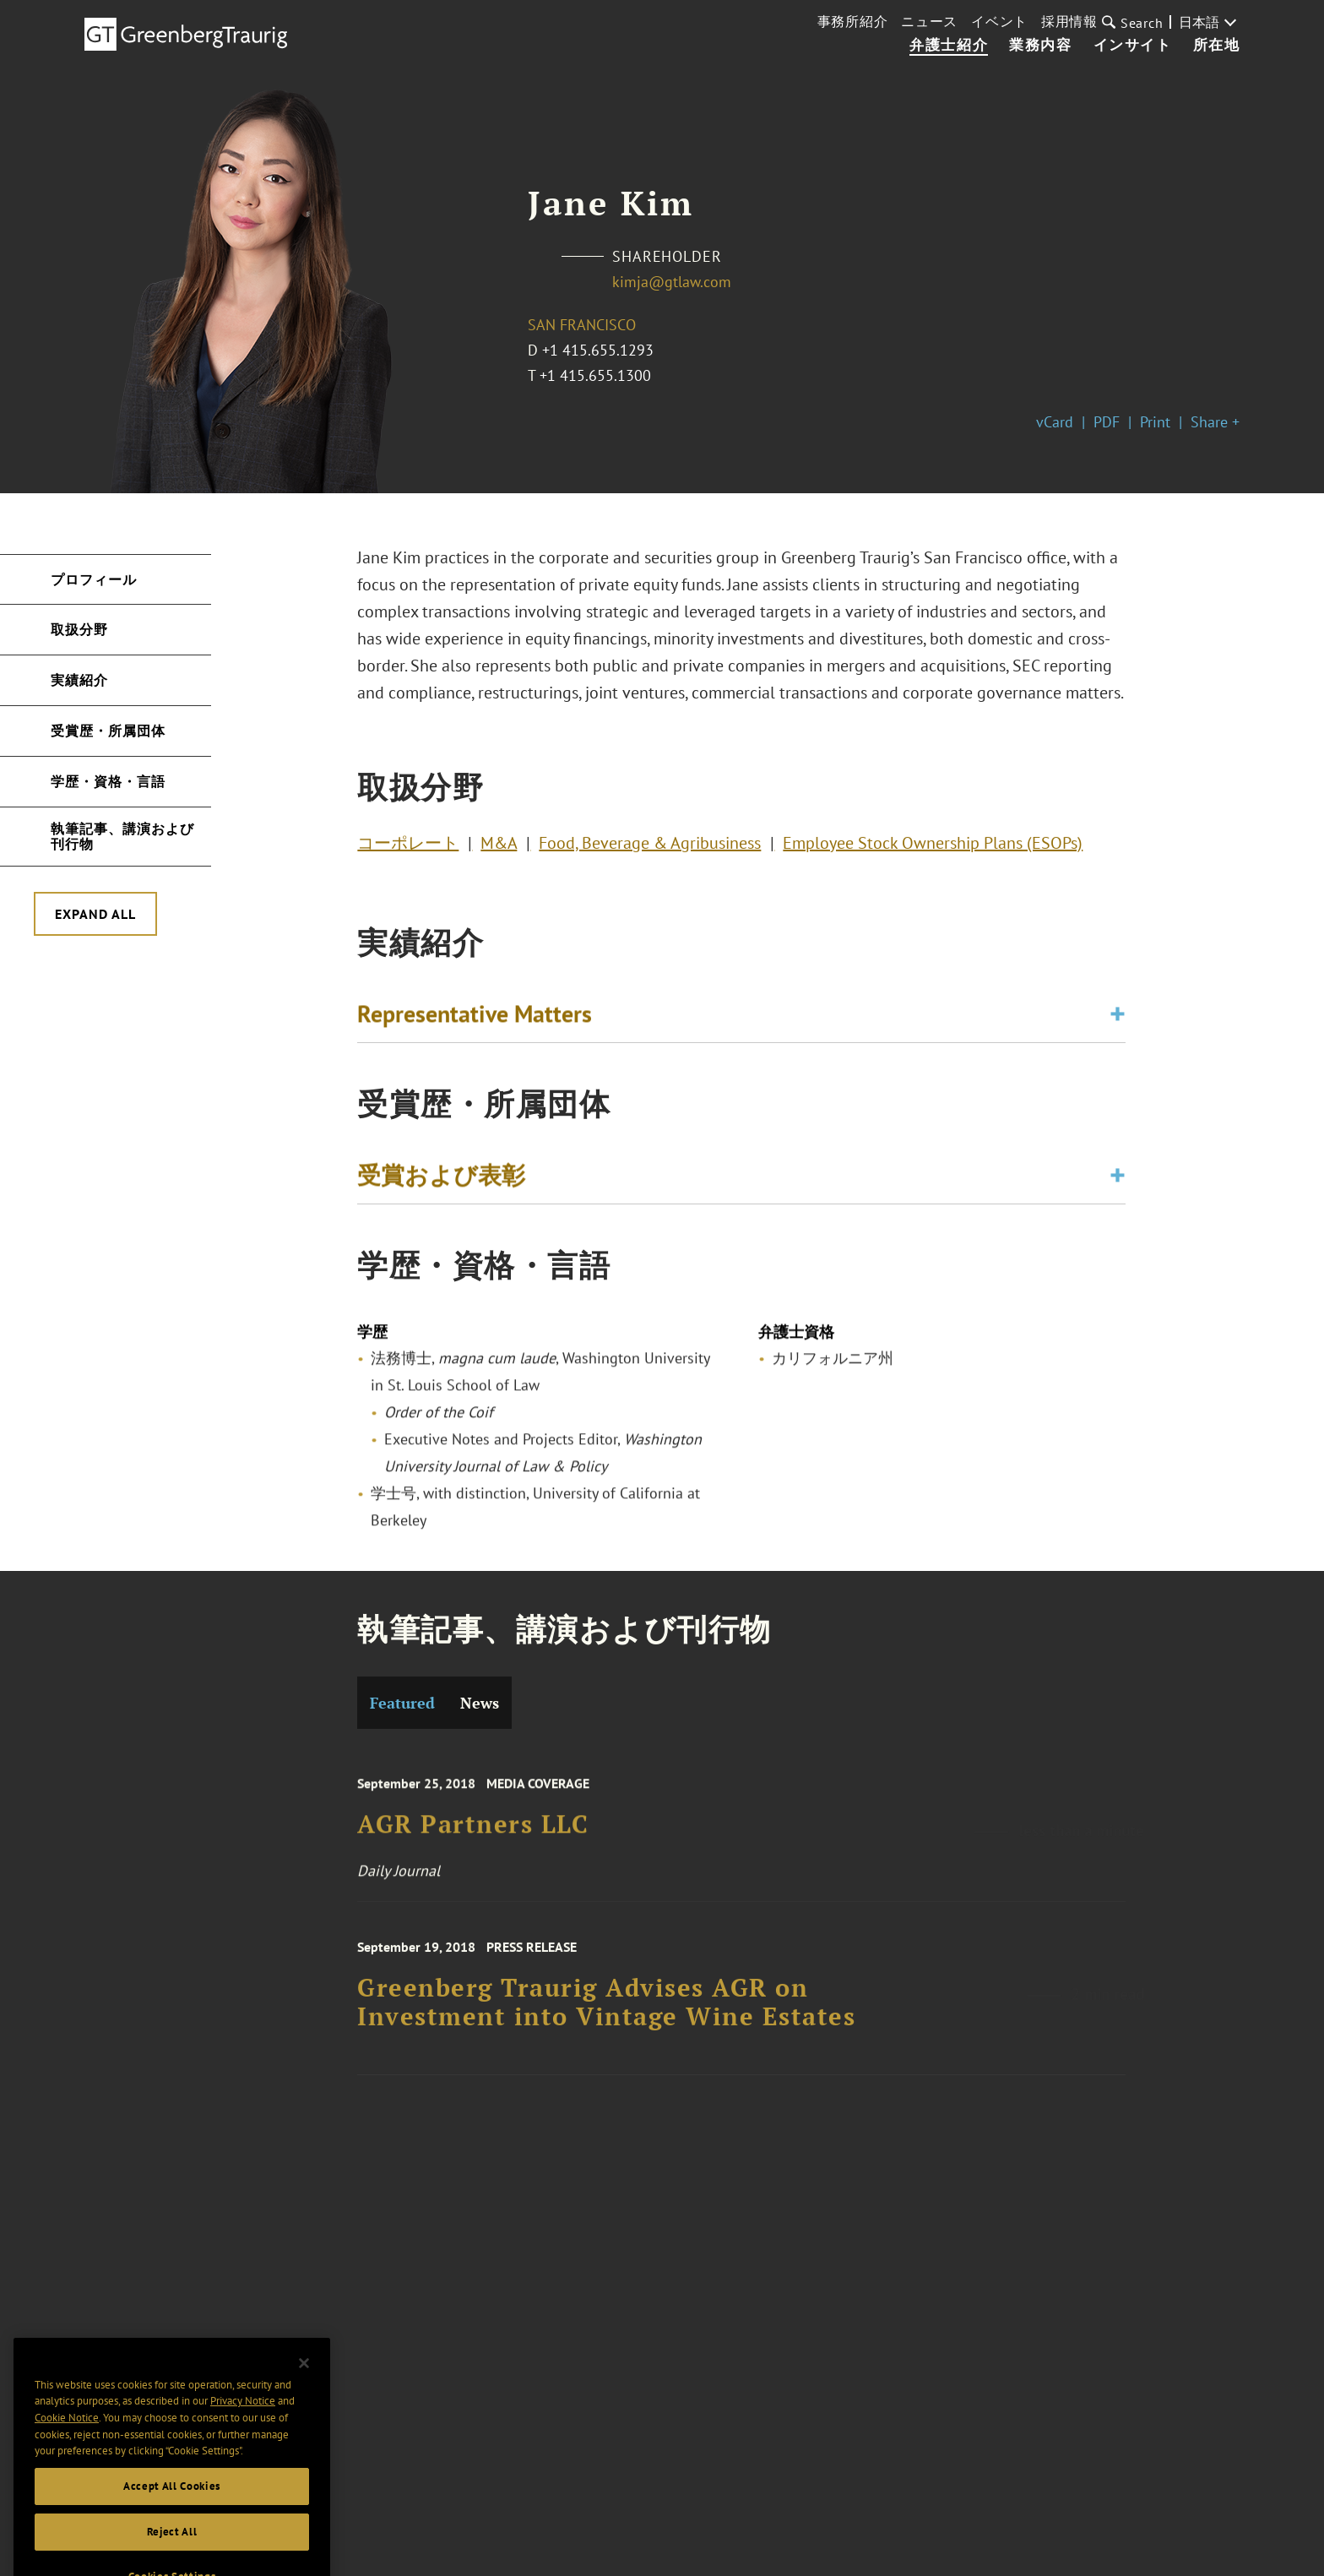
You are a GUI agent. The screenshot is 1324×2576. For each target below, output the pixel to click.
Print (1155, 422)
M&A (498, 847)
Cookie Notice (67, 2443)
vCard (1054, 422)
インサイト (1132, 45)
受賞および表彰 (441, 1179)
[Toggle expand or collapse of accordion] (1118, 1018)
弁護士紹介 (948, 45)
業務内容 (1040, 45)
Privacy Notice (242, 2427)
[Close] (304, 2388)
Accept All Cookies (171, 2511)
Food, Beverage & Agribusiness (650, 847)
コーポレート (408, 847)
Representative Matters (474, 1018)
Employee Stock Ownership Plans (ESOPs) (933, 847)
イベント (999, 21)
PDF (1106, 422)
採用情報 (1069, 21)
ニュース (929, 21)
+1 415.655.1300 (595, 375)
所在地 (1216, 45)
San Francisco (582, 324)
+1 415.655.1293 (598, 350)
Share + (1215, 422)
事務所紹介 (852, 21)
